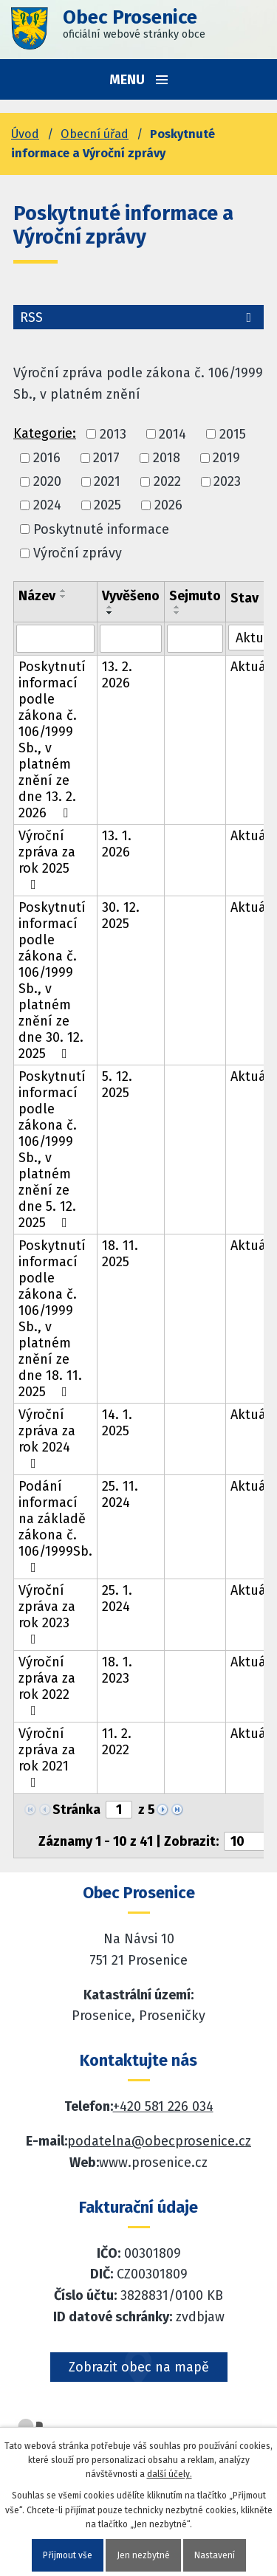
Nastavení (214, 2555)
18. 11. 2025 (120, 1253)
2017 (106, 458)
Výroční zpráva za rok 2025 (46, 859)
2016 (47, 458)
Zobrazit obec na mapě (139, 2367)
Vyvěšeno (131, 596)
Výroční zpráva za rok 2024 (46, 1438)
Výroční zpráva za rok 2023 (46, 1614)
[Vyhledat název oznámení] (55, 639)
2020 (47, 481)
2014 (172, 434)
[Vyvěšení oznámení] (131, 639)
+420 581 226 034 (163, 2106)
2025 (107, 506)
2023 (227, 481)
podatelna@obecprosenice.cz (159, 2141)
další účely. (169, 2474)
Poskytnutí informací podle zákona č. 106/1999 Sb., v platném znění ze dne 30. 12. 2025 (52, 980)
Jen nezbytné (143, 2555)
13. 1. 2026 (116, 844)
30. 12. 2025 (121, 915)
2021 (107, 481)
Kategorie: (44, 433)
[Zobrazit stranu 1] (119, 1809)
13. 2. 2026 (117, 675)
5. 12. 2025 (117, 1084)
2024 (47, 506)
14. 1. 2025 (117, 1423)
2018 (166, 458)
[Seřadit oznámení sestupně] (63, 597)
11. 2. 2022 (116, 1741)
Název (36, 596)
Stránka (76, 1810)
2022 (167, 481)
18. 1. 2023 (117, 1670)
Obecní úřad (95, 134)
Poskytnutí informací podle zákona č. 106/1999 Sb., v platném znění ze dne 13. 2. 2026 (52, 740)
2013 (113, 434)
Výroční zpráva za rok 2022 (46, 1685)
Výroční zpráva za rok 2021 (46, 1757)
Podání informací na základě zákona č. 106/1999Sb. (55, 1526)
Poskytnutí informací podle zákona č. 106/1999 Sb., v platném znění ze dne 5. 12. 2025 (52, 1149)
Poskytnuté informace (101, 529)
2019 (226, 458)
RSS (138, 317)
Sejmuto (195, 596)
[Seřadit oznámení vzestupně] (63, 591)
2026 (168, 506)
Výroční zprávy (77, 553)
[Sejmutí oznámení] (195, 639)
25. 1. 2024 (117, 1598)
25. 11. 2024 (120, 1494)
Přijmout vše (67, 2555)
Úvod (25, 134)
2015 (232, 434)
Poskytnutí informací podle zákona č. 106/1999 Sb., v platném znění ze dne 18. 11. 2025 (52, 1318)
